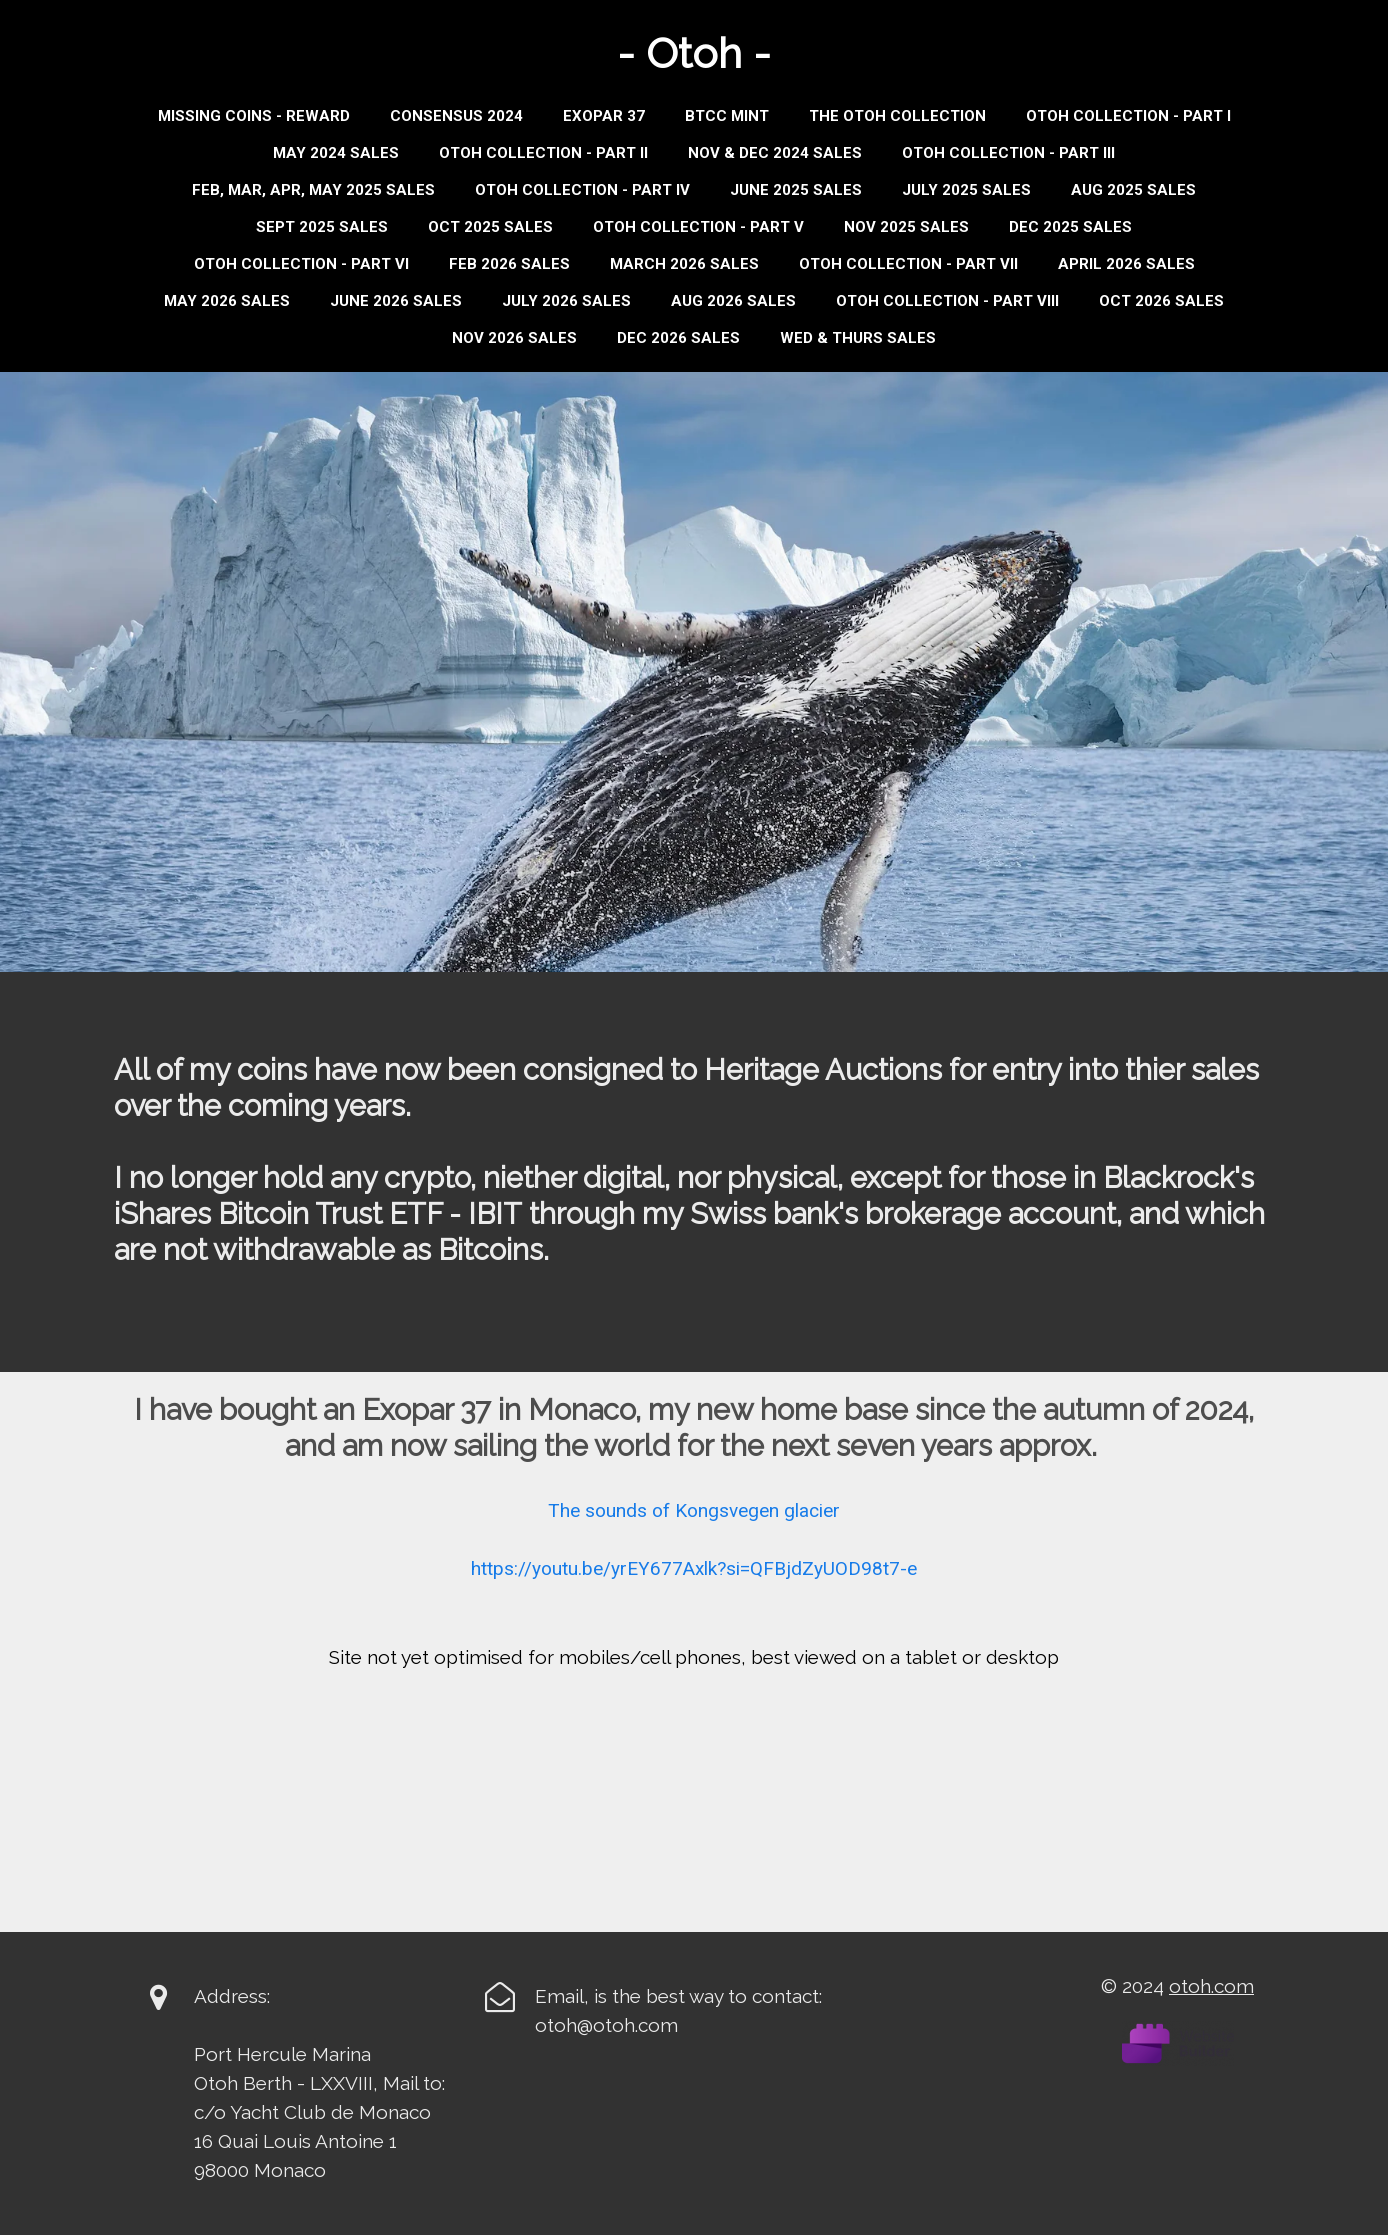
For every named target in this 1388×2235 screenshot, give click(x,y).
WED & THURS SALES (858, 338)
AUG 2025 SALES (1133, 190)
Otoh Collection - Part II (543, 153)
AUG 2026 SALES (733, 301)
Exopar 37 (604, 116)
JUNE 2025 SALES (796, 190)
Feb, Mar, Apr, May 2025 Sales (313, 190)
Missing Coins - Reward (254, 116)
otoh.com (1211, 1986)
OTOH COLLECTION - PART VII (908, 264)
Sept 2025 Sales (322, 227)
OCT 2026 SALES (1161, 301)
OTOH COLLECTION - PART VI (301, 264)
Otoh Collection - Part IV (582, 190)
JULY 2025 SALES (966, 190)
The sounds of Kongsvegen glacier (694, 1510)
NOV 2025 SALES (906, 227)
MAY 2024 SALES (336, 153)
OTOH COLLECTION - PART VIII (947, 301)
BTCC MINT (727, 116)
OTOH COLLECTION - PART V (698, 227)
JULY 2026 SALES (566, 301)
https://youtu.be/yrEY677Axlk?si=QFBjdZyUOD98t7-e (694, 1568)
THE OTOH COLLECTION (897, 116)
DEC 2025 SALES (1070, 227)
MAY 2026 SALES (227, 301)
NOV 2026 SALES (514, 338)
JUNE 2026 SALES (396, 301)
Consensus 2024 (456, 116)
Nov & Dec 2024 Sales (775, 153)
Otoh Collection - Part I (1128, 116)
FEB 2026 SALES (509, 264)
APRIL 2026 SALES (1126, 264)
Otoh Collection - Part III (1008, 153)
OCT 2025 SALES (490, 227)
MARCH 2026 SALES (684, 264)
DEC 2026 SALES (678, 338)
